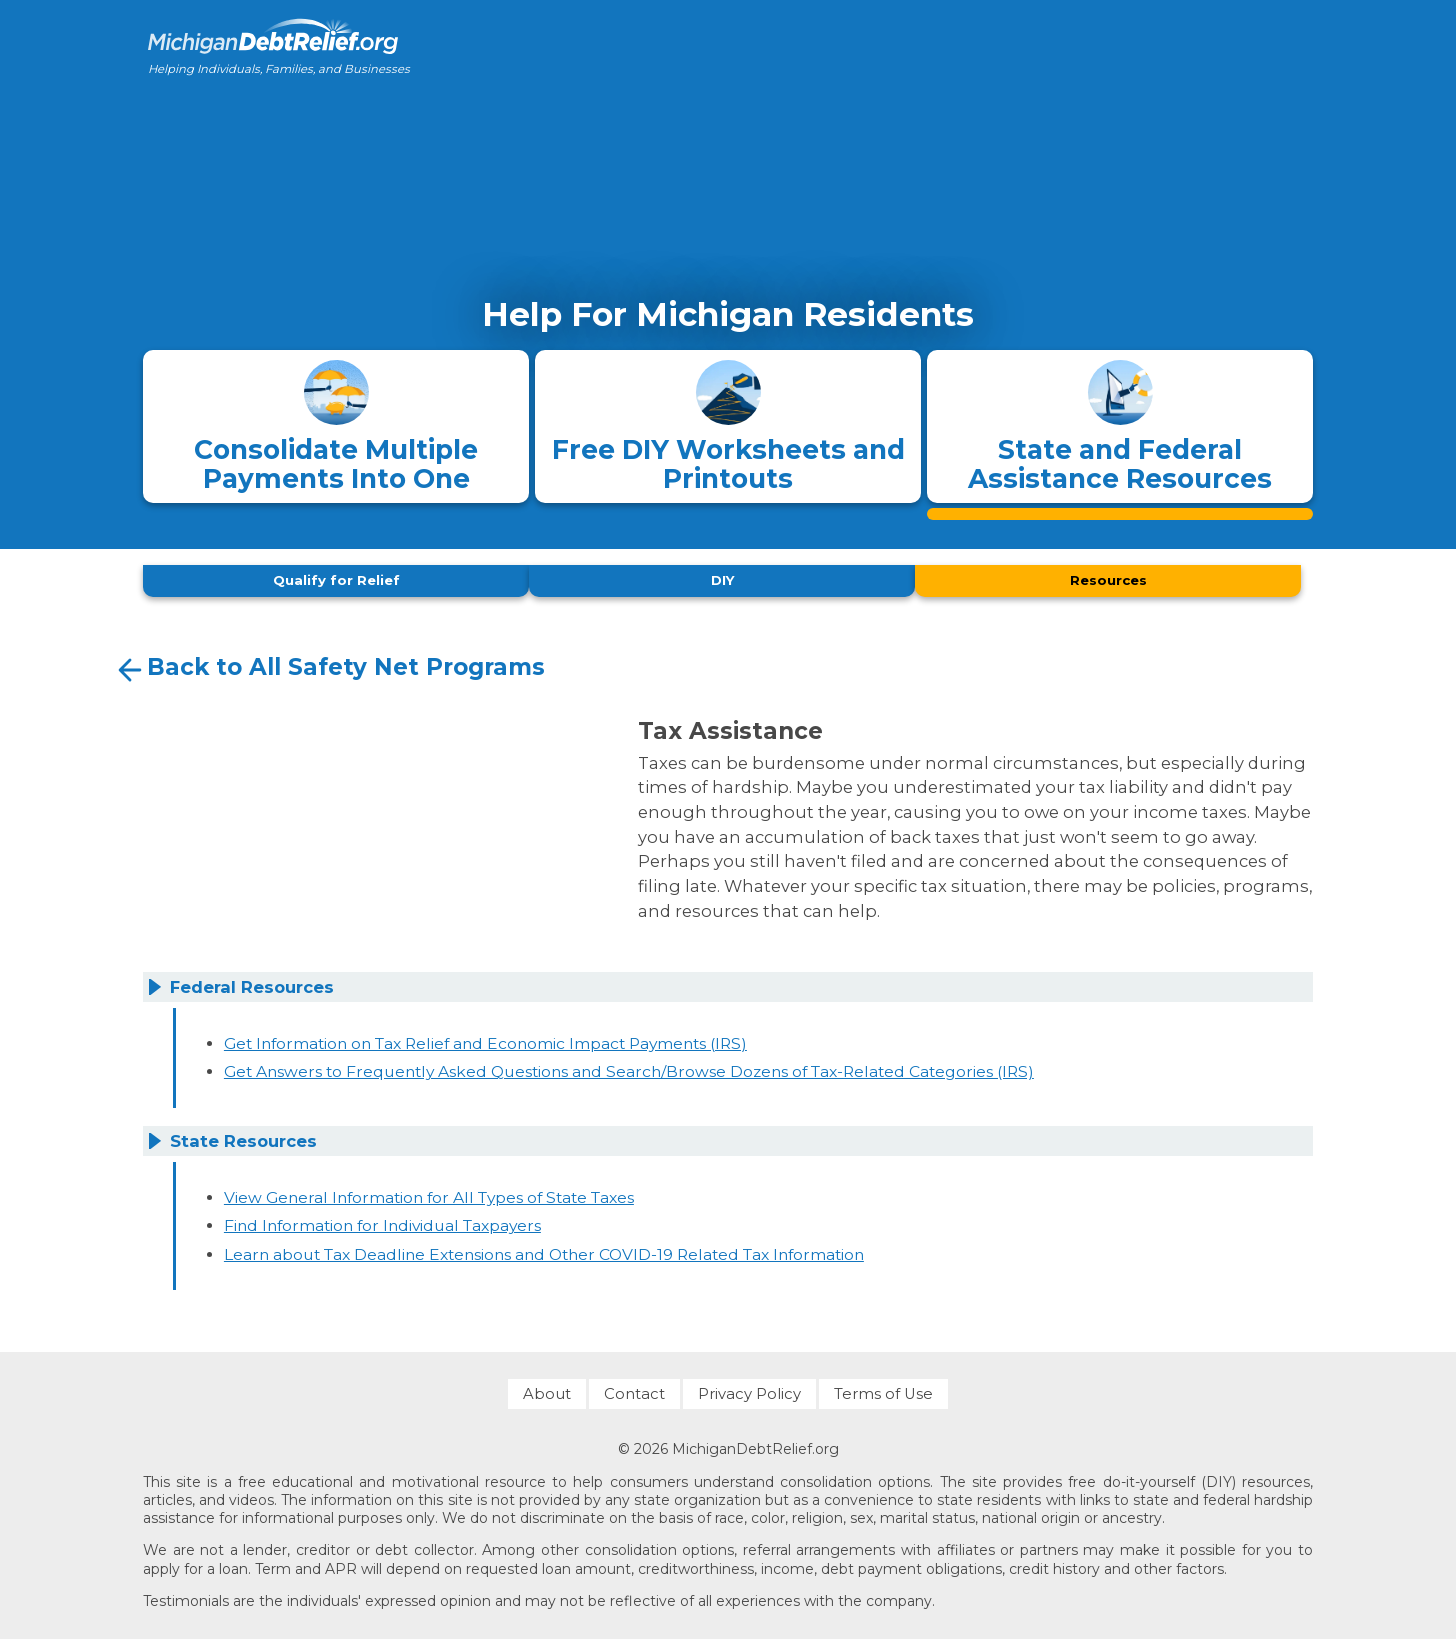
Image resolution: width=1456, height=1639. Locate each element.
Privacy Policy (749, 1389)
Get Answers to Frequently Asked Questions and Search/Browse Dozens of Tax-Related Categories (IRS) (629, 1066)
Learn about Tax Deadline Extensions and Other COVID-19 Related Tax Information (544, 1248)
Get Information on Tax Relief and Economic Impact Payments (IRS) (485, 1037)
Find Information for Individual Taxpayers (382, 1220)
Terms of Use (883, 1389)
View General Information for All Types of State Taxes (429, 1191)
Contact (634, 1389)
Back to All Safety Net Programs (329, 665)
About (547, 1389)
